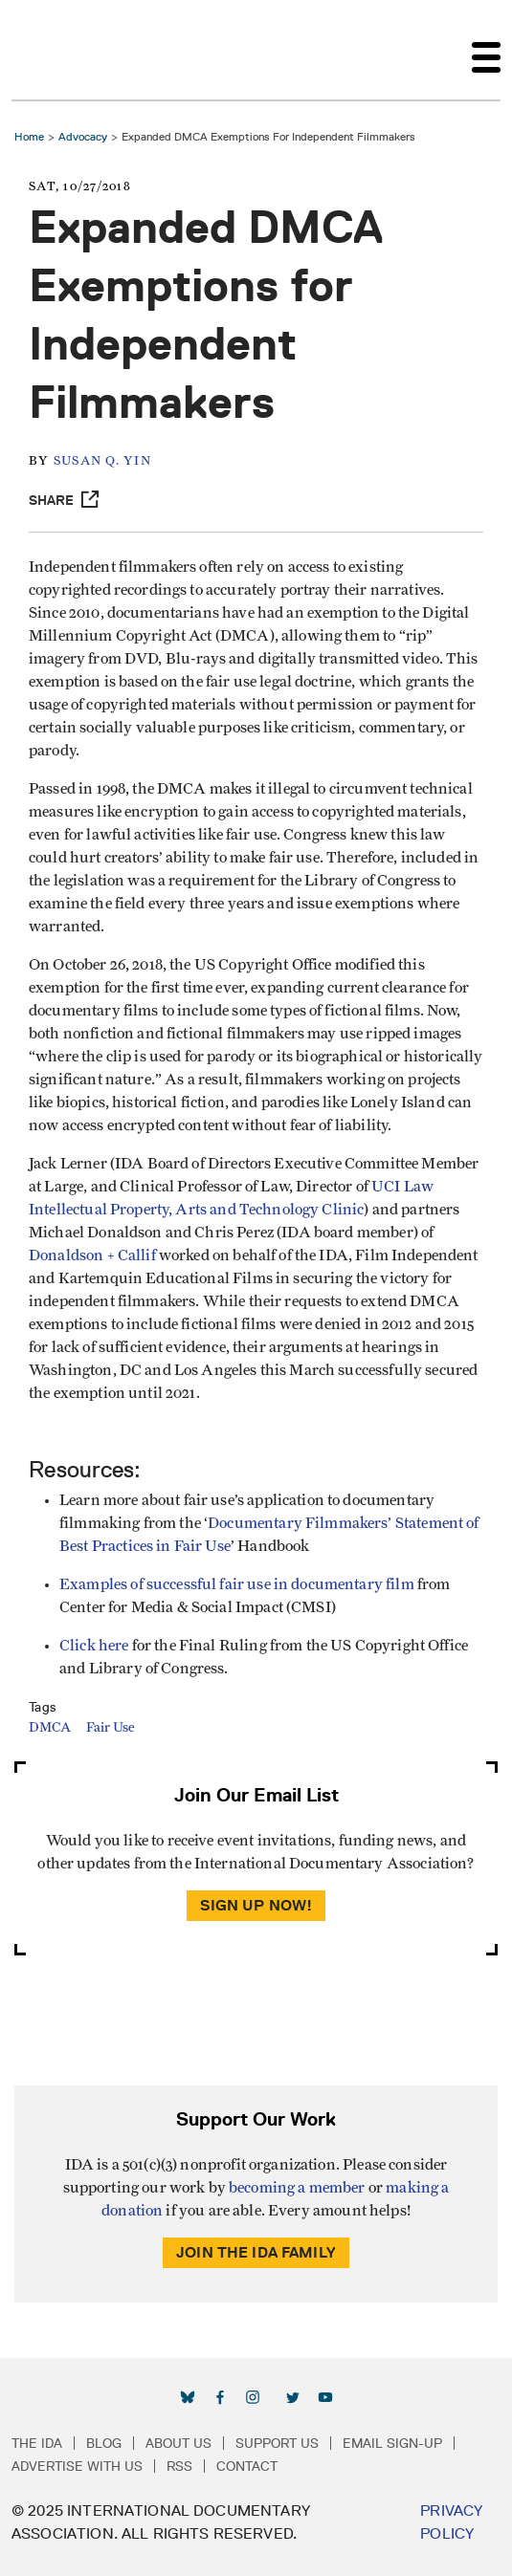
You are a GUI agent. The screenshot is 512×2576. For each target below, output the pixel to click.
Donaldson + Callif (92, 1255)
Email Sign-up (392, 2443)
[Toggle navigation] (486, 49)
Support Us (277, 2443)
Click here (95, 1645)
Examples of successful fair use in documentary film (236, 1584)
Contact (247, 2466)
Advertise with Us (77, 2466)
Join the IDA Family (256, 2252)
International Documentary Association (45, 49)
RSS (179, 2466)
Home (29, 136)
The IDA (36, 2443)
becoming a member (297, 2187)
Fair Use (110, 1728)
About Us (178, 2443)
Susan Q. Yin (102, 461)
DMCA (50, 1728)
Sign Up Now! (256, 1905)
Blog (104, 2443)
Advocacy (82, 136)
